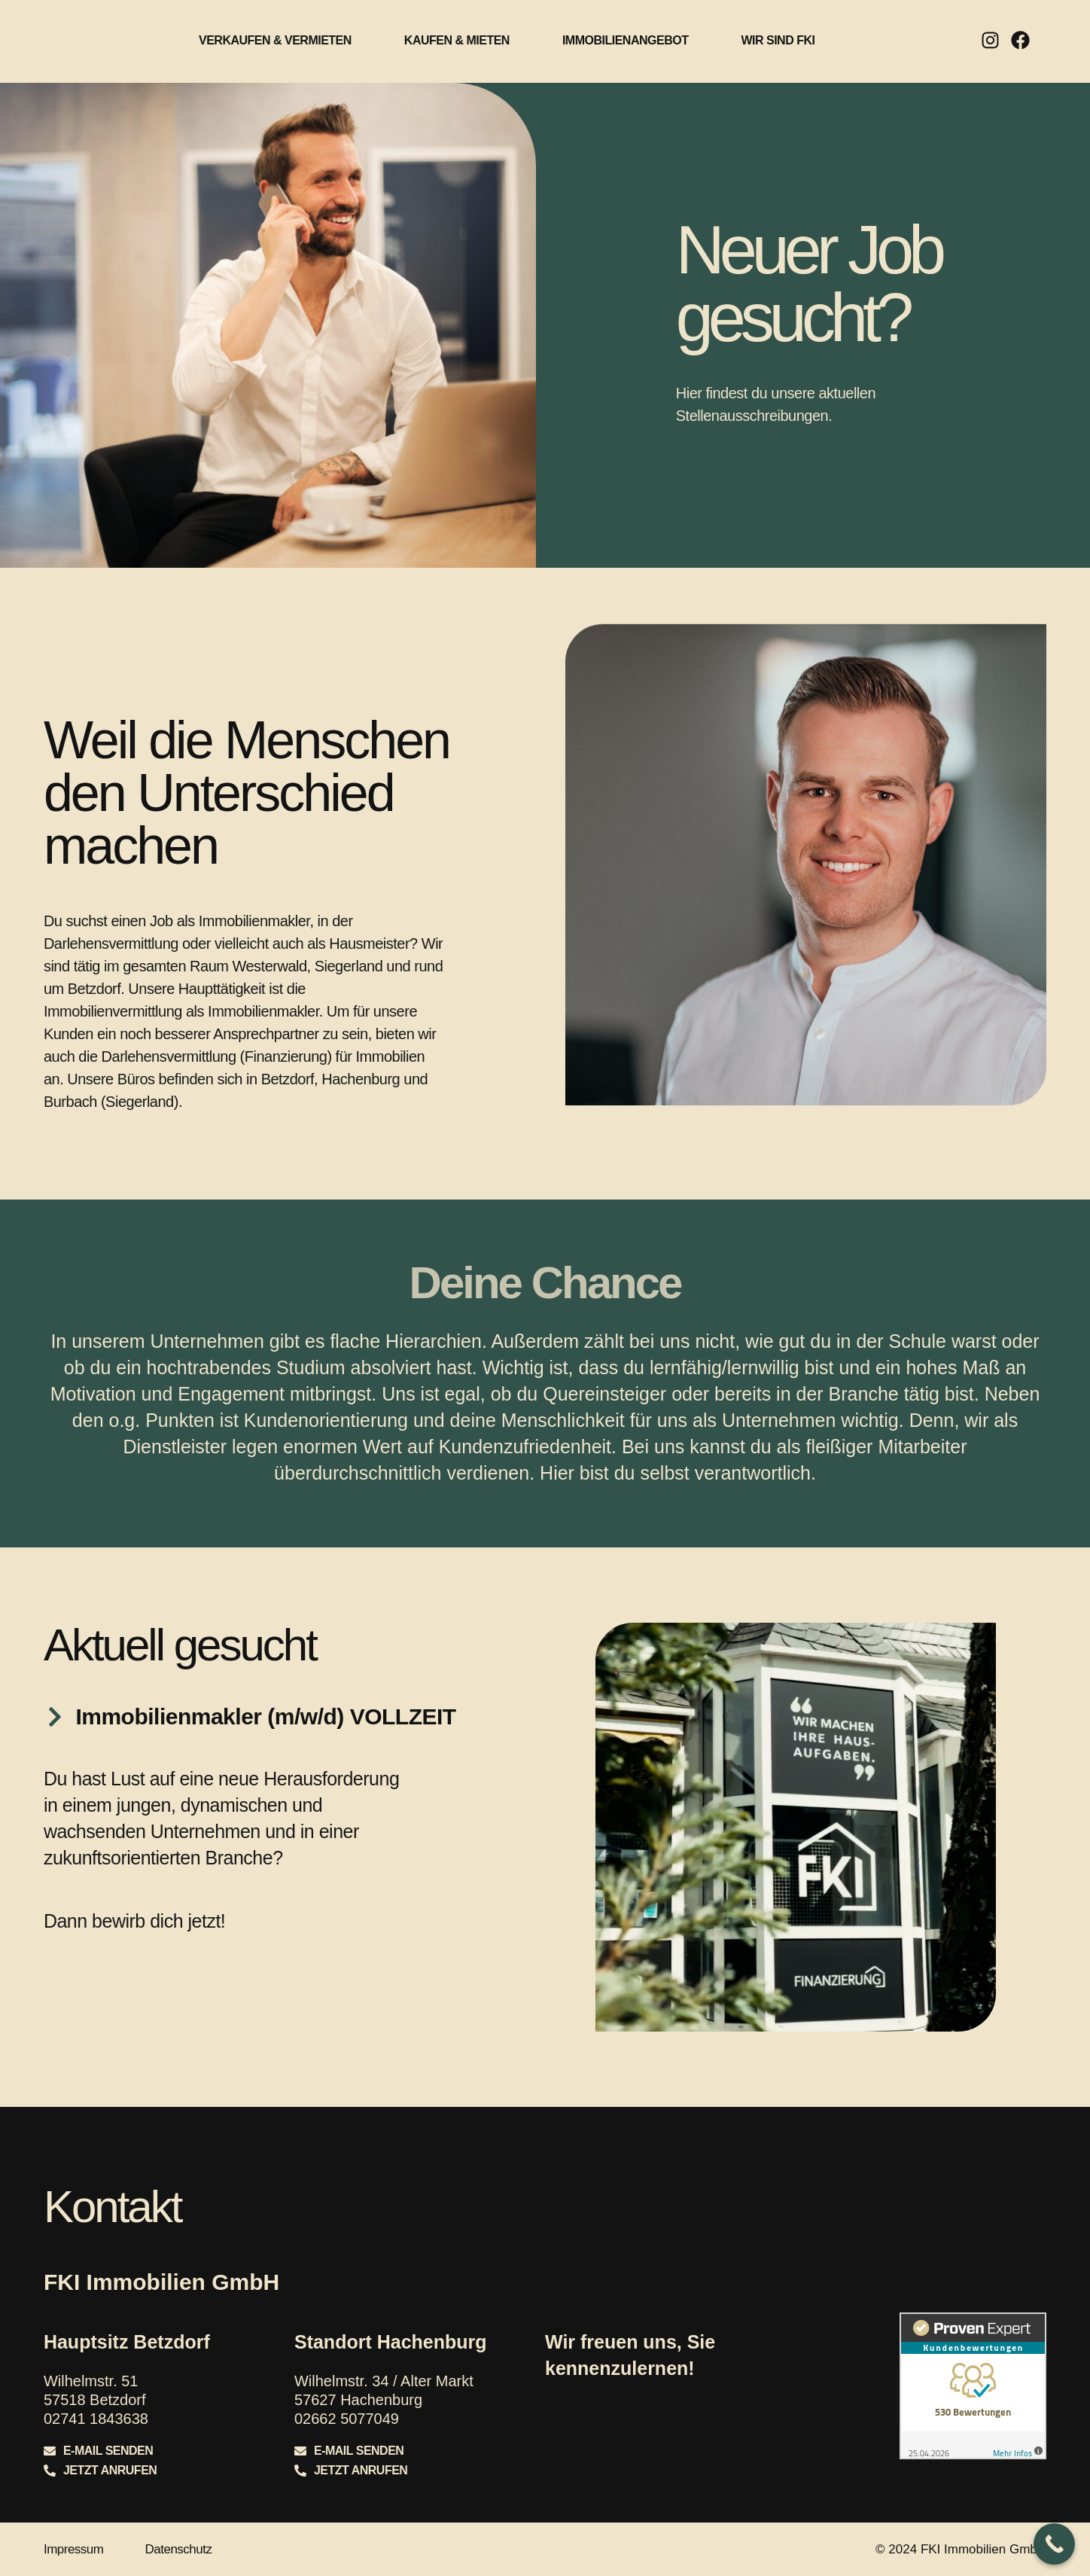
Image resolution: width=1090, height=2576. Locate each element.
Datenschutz (178, 2549)
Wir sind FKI (777, 23)
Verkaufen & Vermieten (275, 23)
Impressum (74, 2549)
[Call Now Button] (1054, 2544)
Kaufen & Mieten (457, 23)
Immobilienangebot (625, 23)
